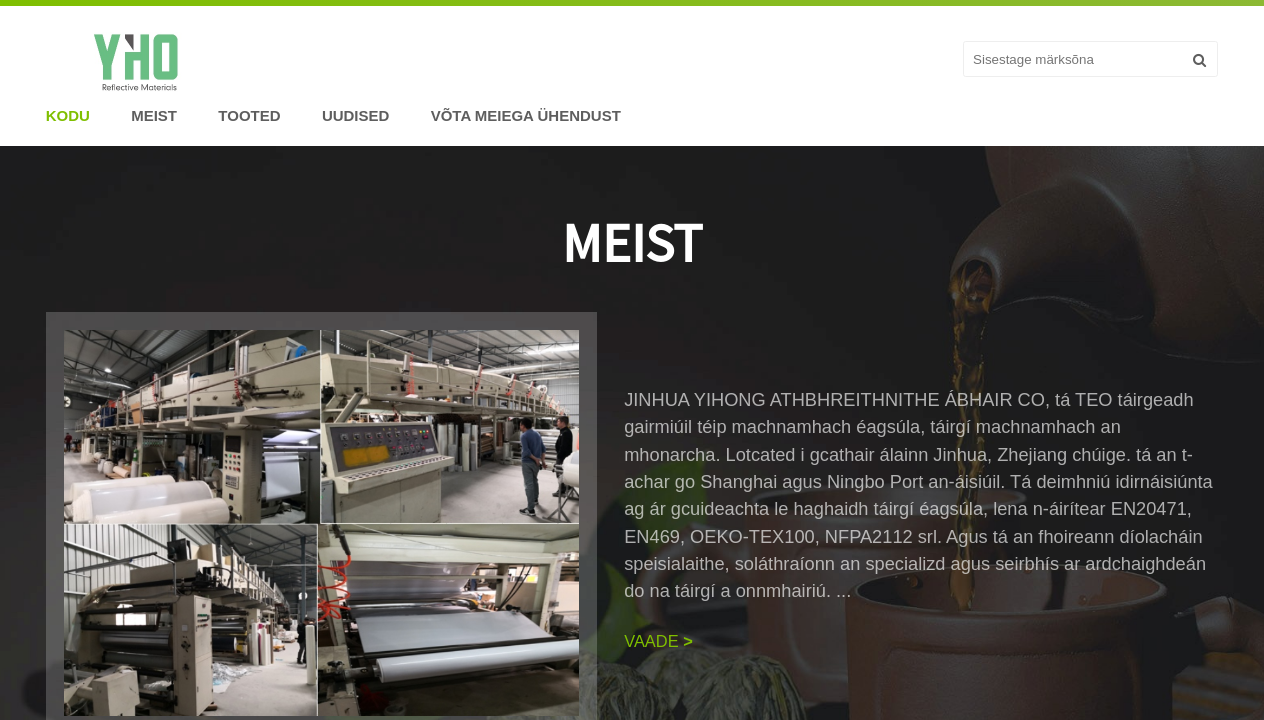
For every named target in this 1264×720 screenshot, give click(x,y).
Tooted (249, 115)
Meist (154, 115)
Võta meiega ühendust (526, 115)
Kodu (68, 115)
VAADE (658, 641)
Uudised (355, 115)
